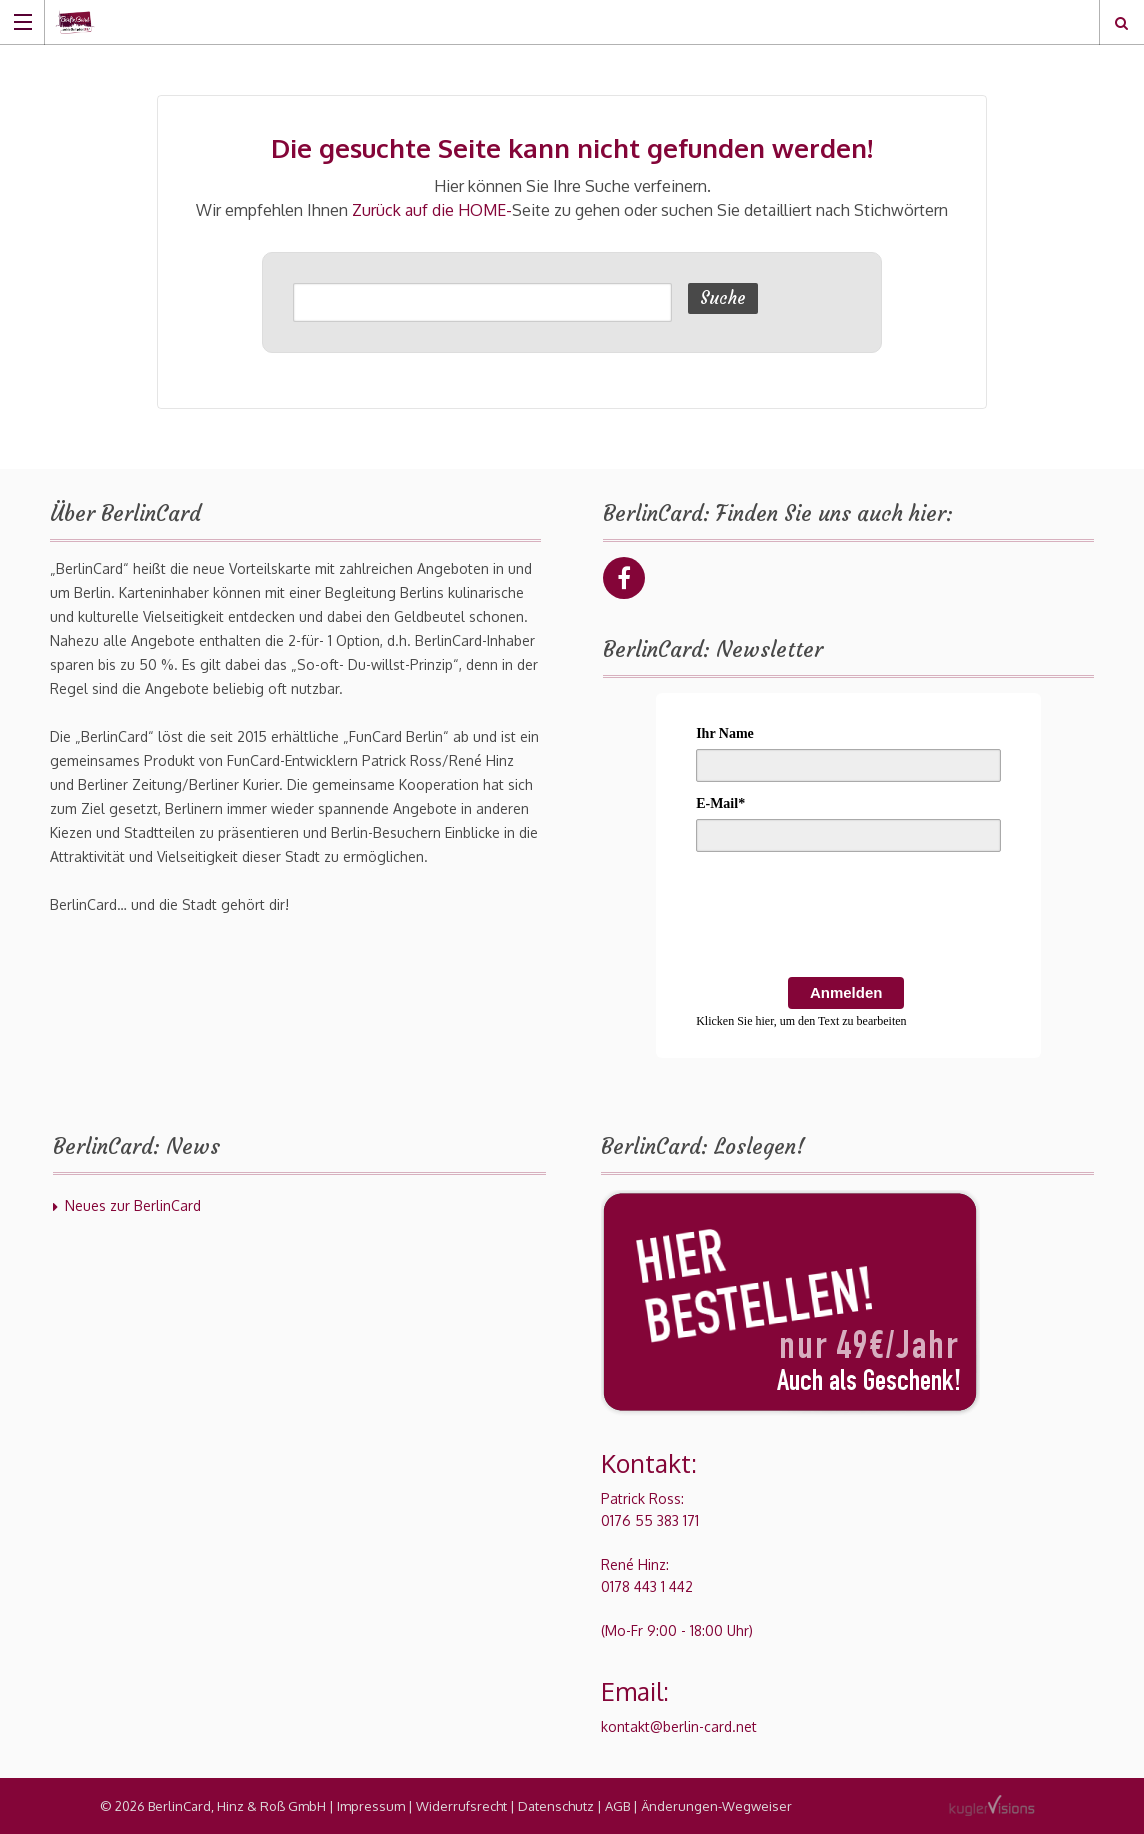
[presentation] (848, 918)
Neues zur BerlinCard (133, 1205)
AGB (617, 1806)
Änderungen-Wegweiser (716, 1806)
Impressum (371, 1806)
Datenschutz (556, 1806)
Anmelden (846, 992)
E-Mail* (720, 803)
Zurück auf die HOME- (432, 210)
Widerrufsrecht (461, 1806)
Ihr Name (725, 733)
